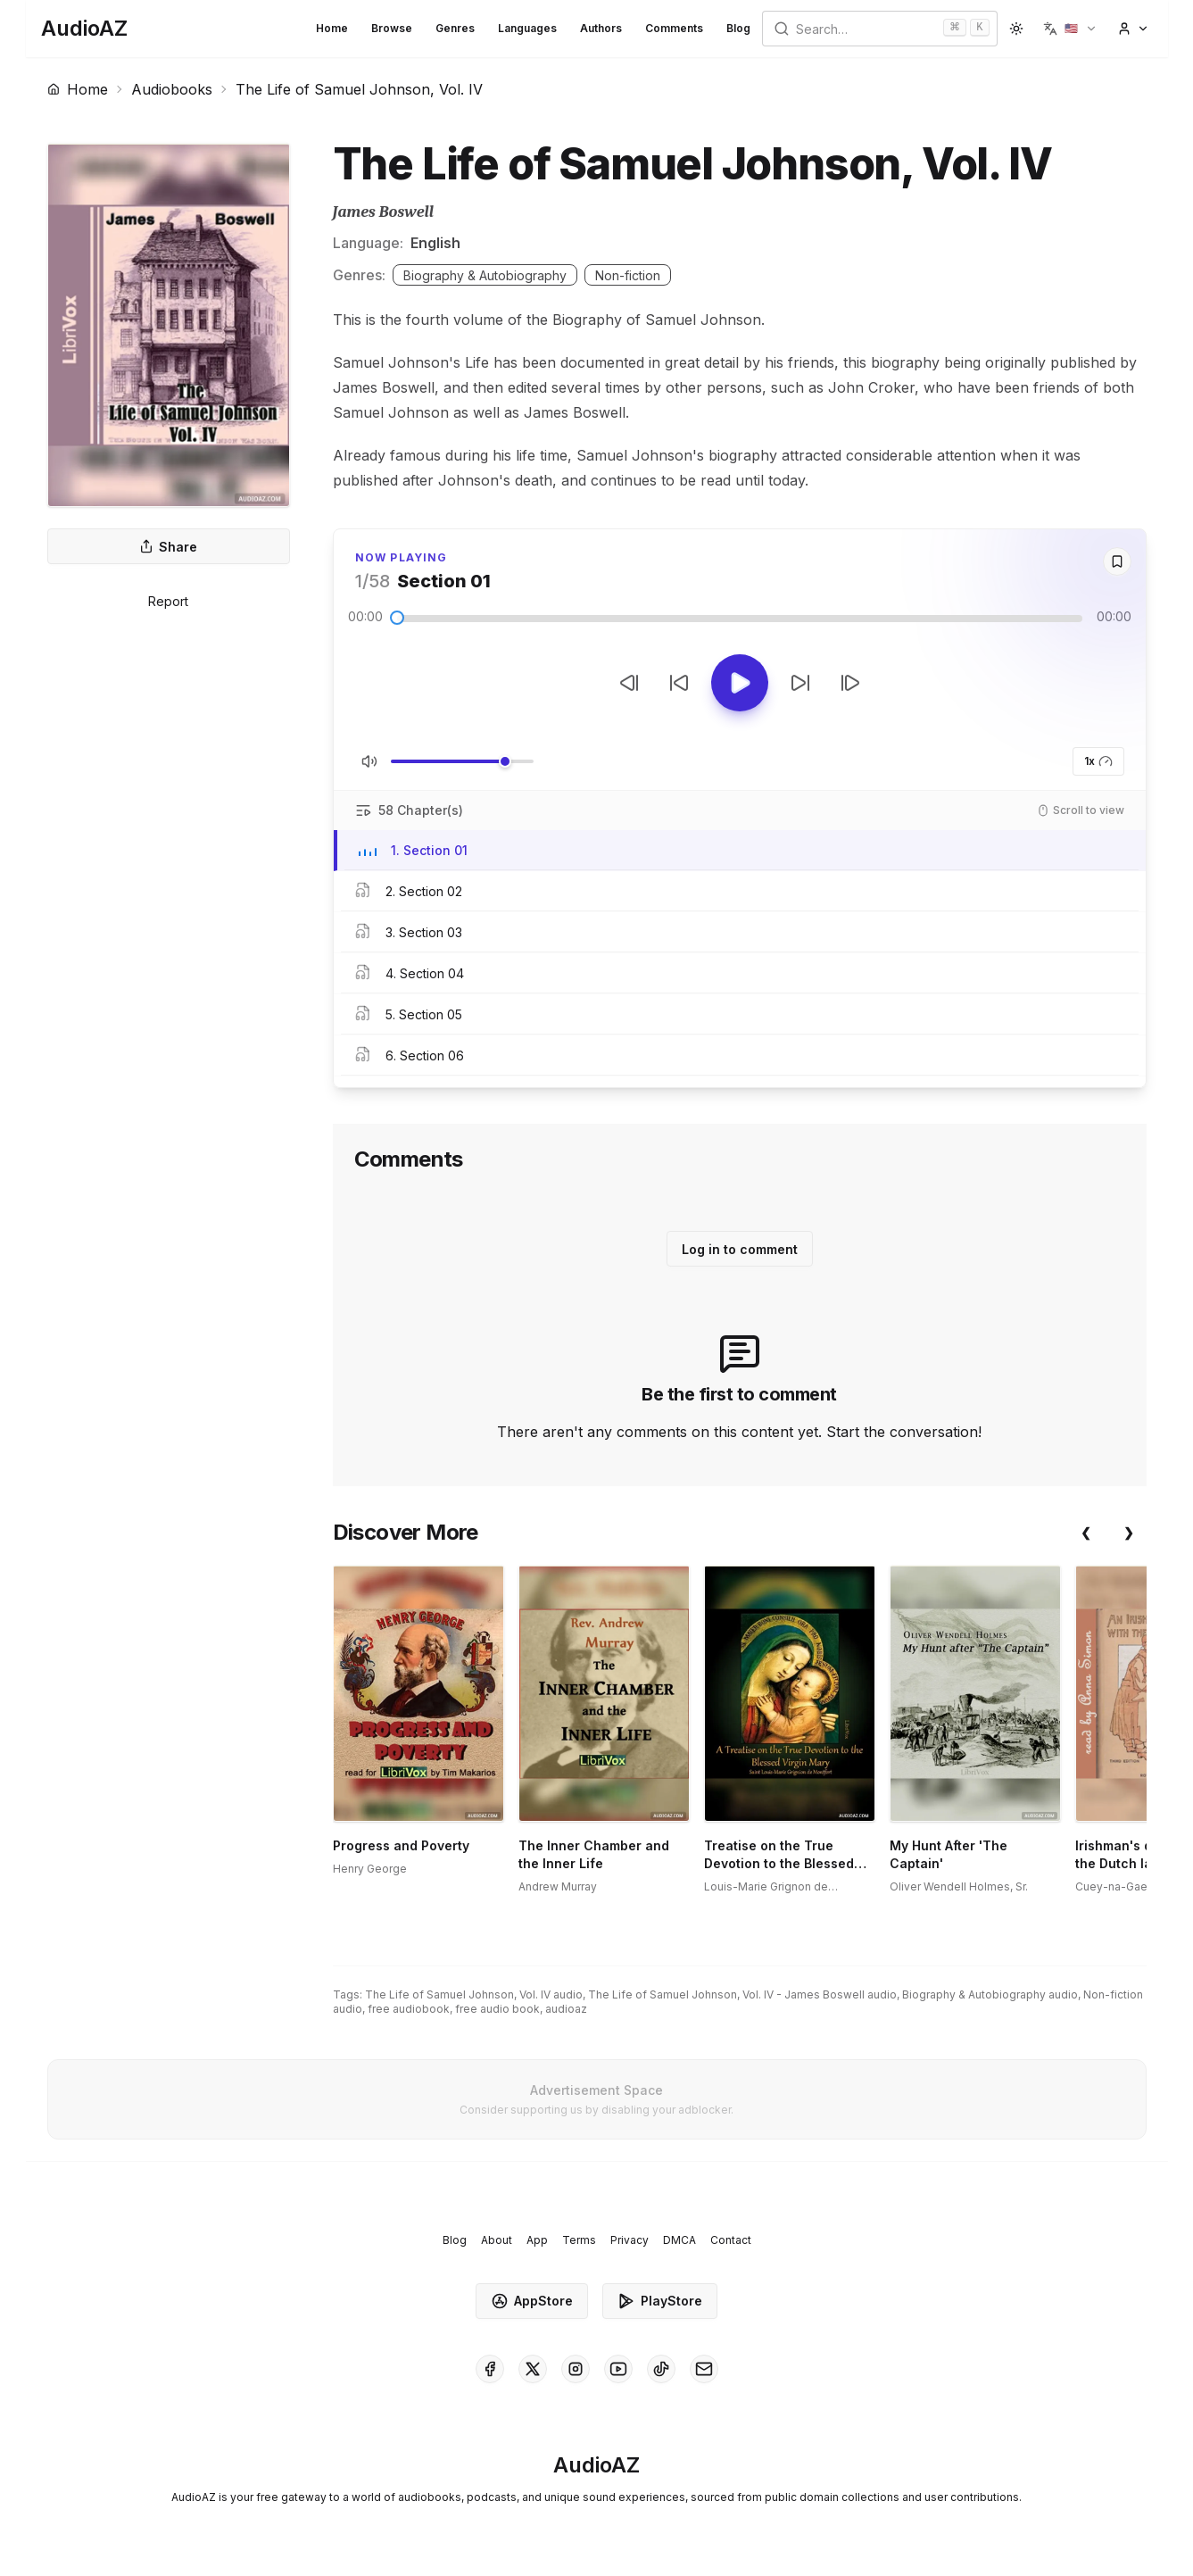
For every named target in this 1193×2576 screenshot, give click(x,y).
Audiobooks (171, 89)
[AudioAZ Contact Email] (704, 2369)
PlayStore (659, 2301)
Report (168, 601)
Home (332, 28)
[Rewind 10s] (679, 683)
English (435, 243)
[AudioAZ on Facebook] (490, 2369)
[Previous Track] (629, 683)
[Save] (1117, 561)
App (537, 2240)
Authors (601, 28)
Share (168, 546)
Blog (738, 28)
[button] (1070, 28)
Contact (730, 2240)
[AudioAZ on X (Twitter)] (532, 2369)
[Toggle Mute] (369, 761)
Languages (527, 28)
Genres (455, 28)
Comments (674, 28)
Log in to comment (740, 1249)
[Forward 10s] (800, 683)
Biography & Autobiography (485, 275)
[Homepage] (84, 28)
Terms (579, 2240)
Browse (391, 28)
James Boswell (383, 212)
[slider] (397, 618)
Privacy (629, 2240)
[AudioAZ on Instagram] (575, 2369)
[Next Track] (850, 683)
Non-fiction (627, 275)
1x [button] (1098, 761)
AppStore (532, 2301)
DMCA (679, 2240)
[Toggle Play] (739, 682)
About (496, 2240)
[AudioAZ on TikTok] (661, 2369)
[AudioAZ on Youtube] (618, 2369)
